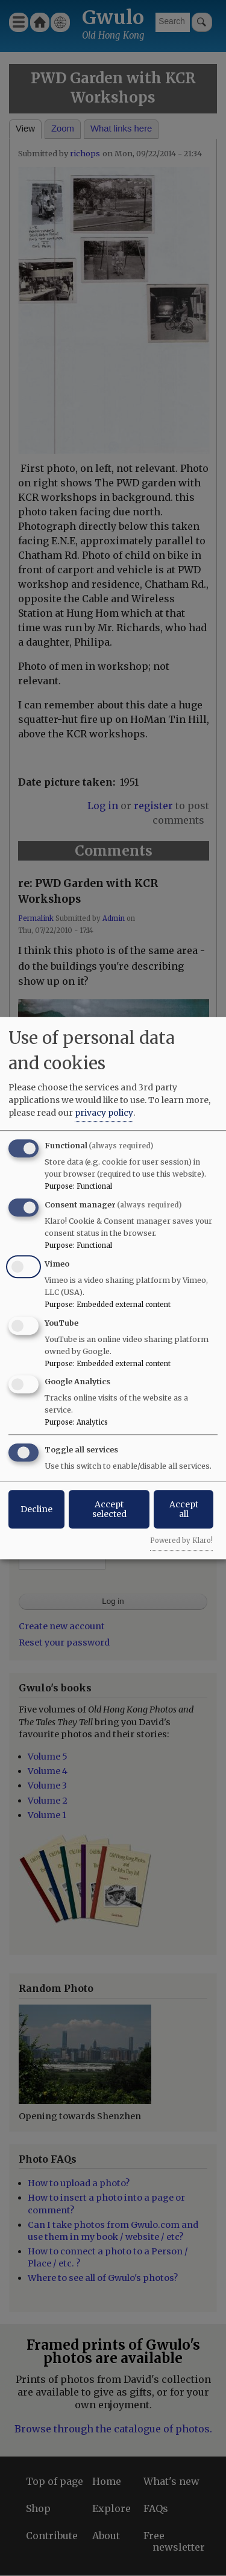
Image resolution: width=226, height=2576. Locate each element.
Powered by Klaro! (181, 1540)
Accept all (183, 1509)
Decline (36, 1509)
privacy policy (104, 1112)
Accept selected (109, 1509)
